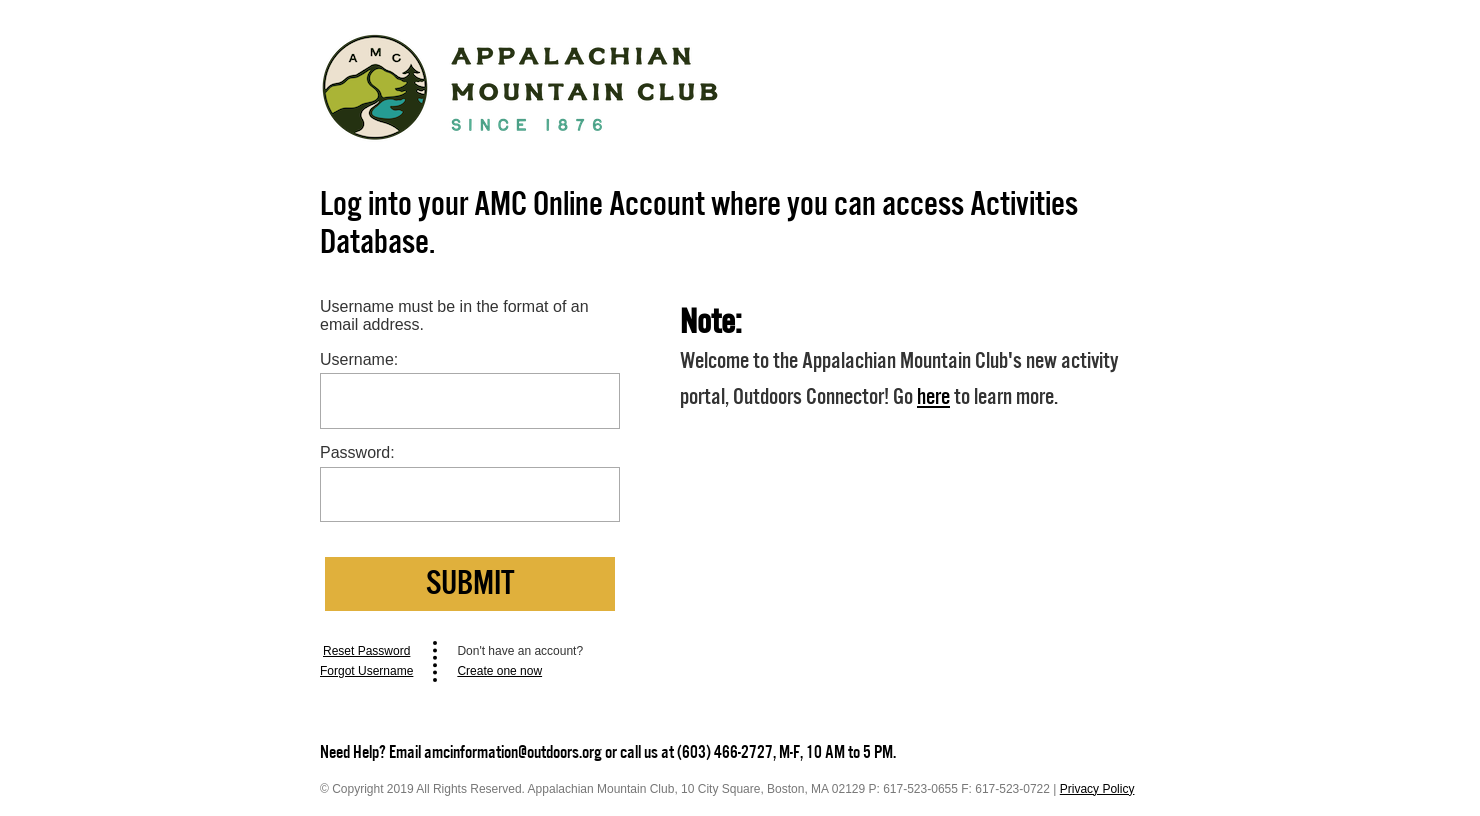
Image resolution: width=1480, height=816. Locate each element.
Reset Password (366, 651)
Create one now (499, 671)
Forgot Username (366, 671)
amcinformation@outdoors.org (513, 752)
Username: (359, 359)
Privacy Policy (1097, 789)
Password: (357, 452)
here (933, 397)
